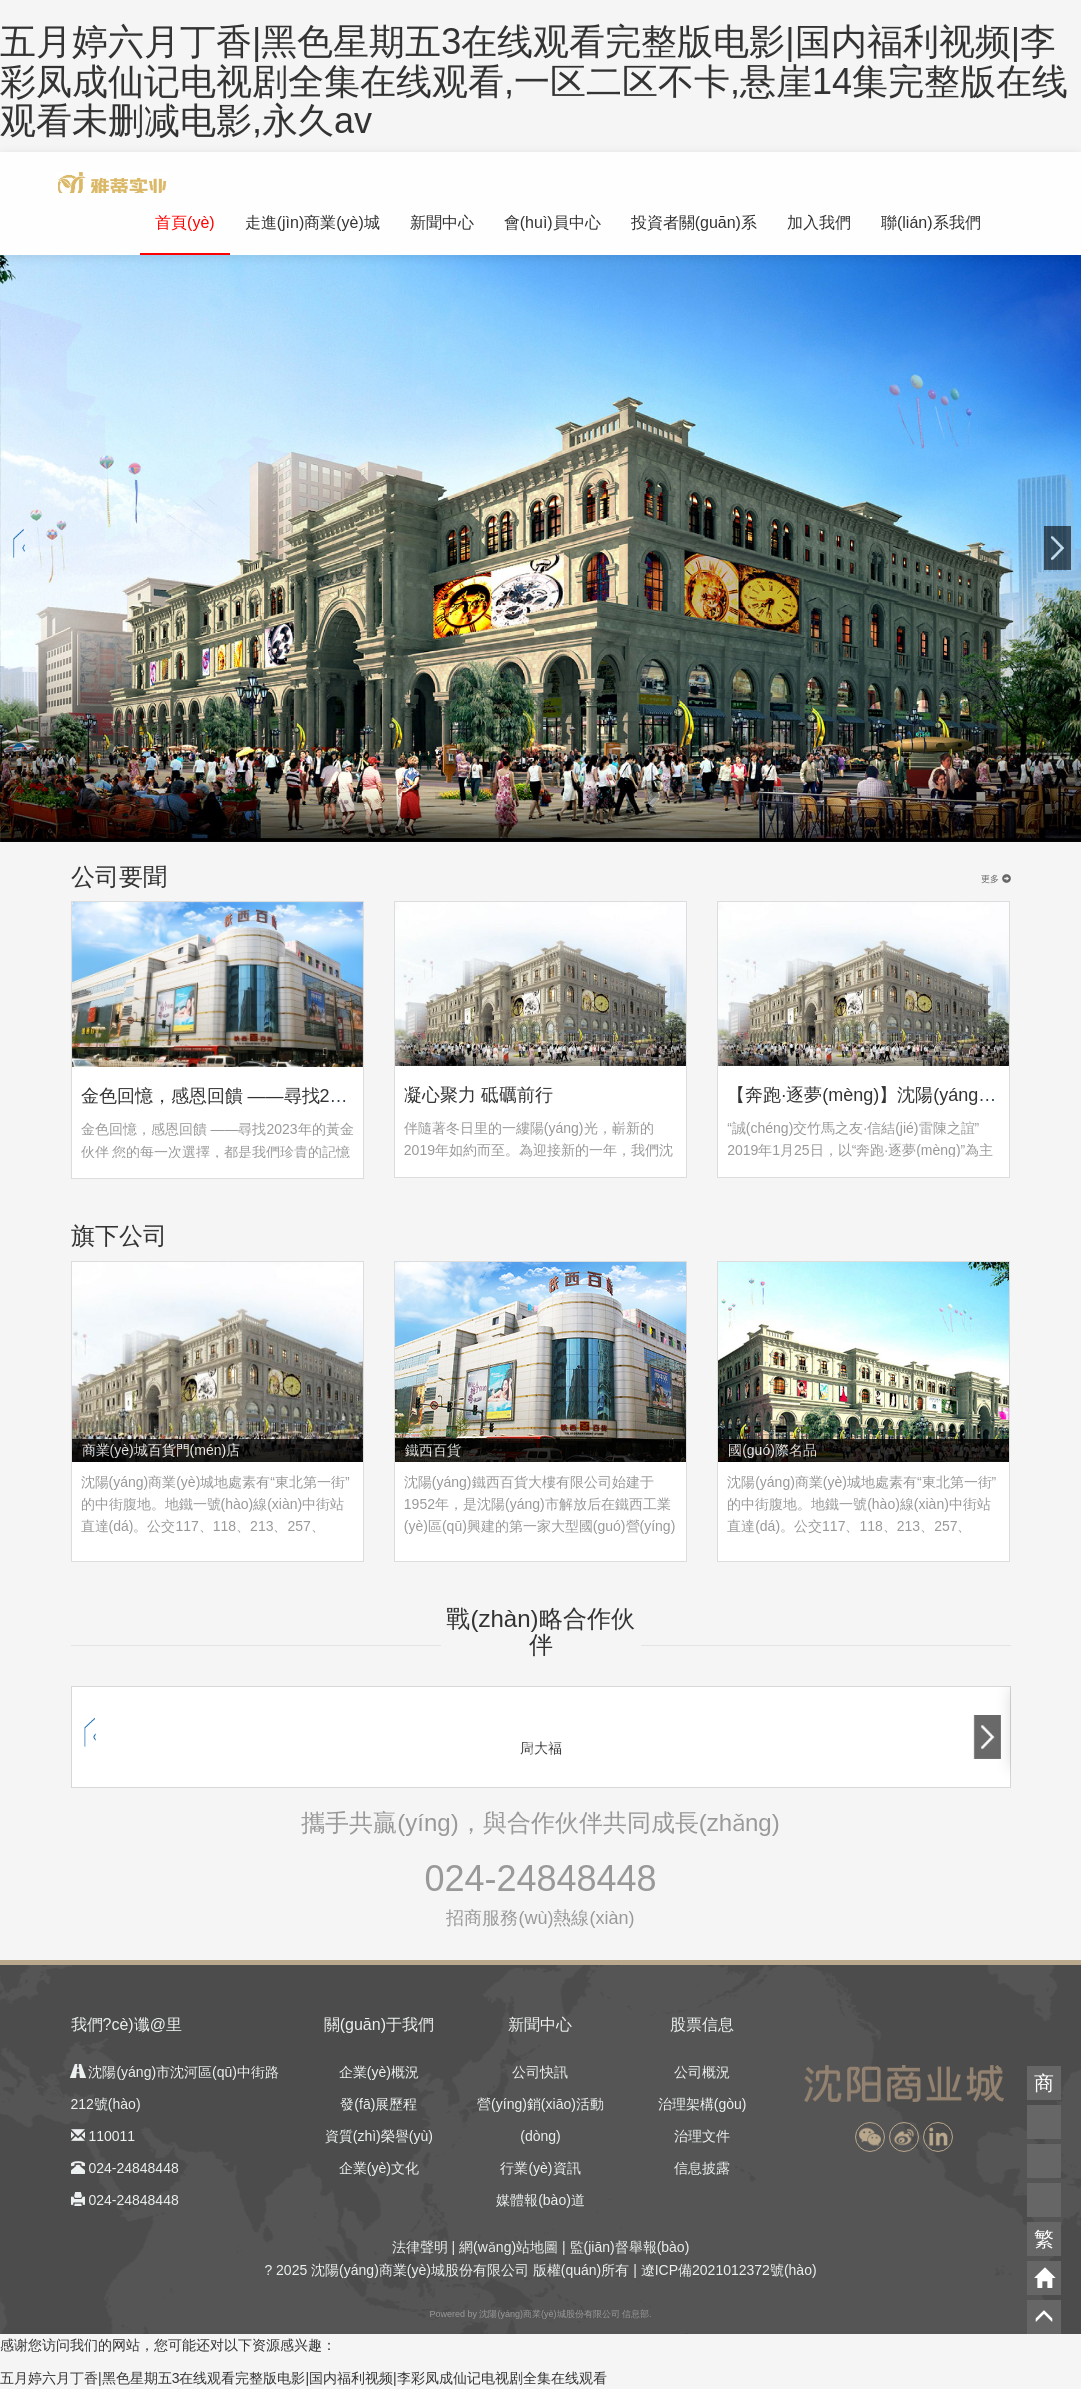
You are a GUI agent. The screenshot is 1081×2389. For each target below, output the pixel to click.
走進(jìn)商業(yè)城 (312, 222)
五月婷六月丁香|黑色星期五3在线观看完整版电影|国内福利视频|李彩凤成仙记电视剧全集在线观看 (303, 2378)
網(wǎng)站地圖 (508, 2247)
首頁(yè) (185, 222)
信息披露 (702, 2168)
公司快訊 (540, 2072)
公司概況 (702, 2072)
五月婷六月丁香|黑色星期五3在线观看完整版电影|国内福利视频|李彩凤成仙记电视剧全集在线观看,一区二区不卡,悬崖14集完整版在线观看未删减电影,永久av (534, 81)
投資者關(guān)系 (694, 222)
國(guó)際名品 (772, 1450)
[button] (870, 2137)
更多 (996, 879)
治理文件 (702, 2136)
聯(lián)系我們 (931, 222)
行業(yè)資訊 (540, 2168)
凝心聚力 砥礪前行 (478, 1095)
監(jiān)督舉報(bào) (630, 2247)
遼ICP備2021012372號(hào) (729, 2270)
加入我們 (819, 222)
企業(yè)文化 (379, 2168)
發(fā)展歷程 (378, 2104)
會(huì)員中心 (552, 222)
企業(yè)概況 (379, 2072)
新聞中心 (442, 222)
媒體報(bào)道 (540, 2200)
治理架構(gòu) (702, 2104)
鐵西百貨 (433, 1450)
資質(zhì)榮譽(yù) (379, 2136)
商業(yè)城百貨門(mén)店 (161, 1450)
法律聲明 (420, 2247)
